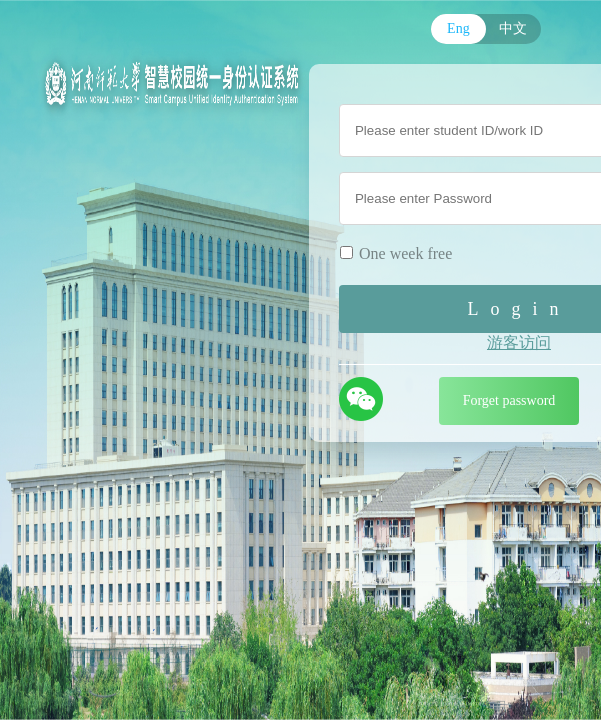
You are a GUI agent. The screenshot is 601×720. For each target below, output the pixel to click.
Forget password (509, 400)
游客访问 (519, 342)
